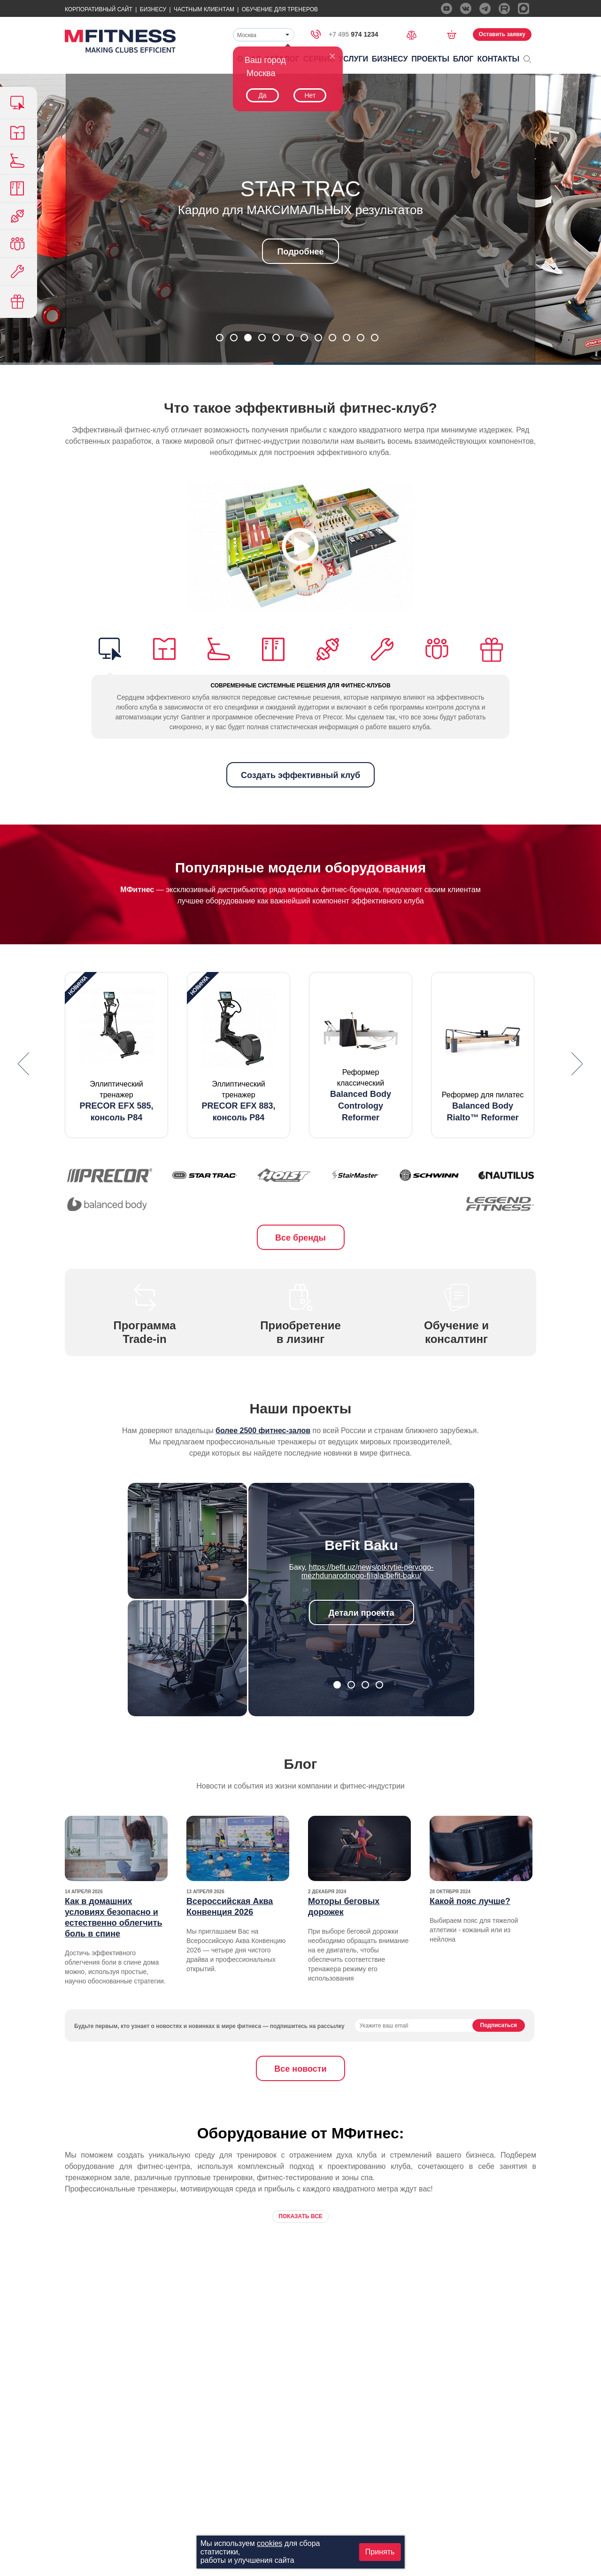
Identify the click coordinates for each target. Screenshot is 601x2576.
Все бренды (300, 1237)
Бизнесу (153, 9)
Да (262, 95)
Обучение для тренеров (280, 9)
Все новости (300, 2069)
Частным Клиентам (204, 9)
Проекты (430, 59)
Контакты (499, 59)
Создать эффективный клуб (300, 775)
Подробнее (300, 251)
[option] (116, 1055)
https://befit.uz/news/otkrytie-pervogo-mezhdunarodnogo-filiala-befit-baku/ (367, 1571)
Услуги (353, 59)
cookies (269, 2543)
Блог (463, 59)
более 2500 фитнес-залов (263, 1431)
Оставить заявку (502, 34)
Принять (380, 2552)
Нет (310, 95)
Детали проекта (361, 1613)
